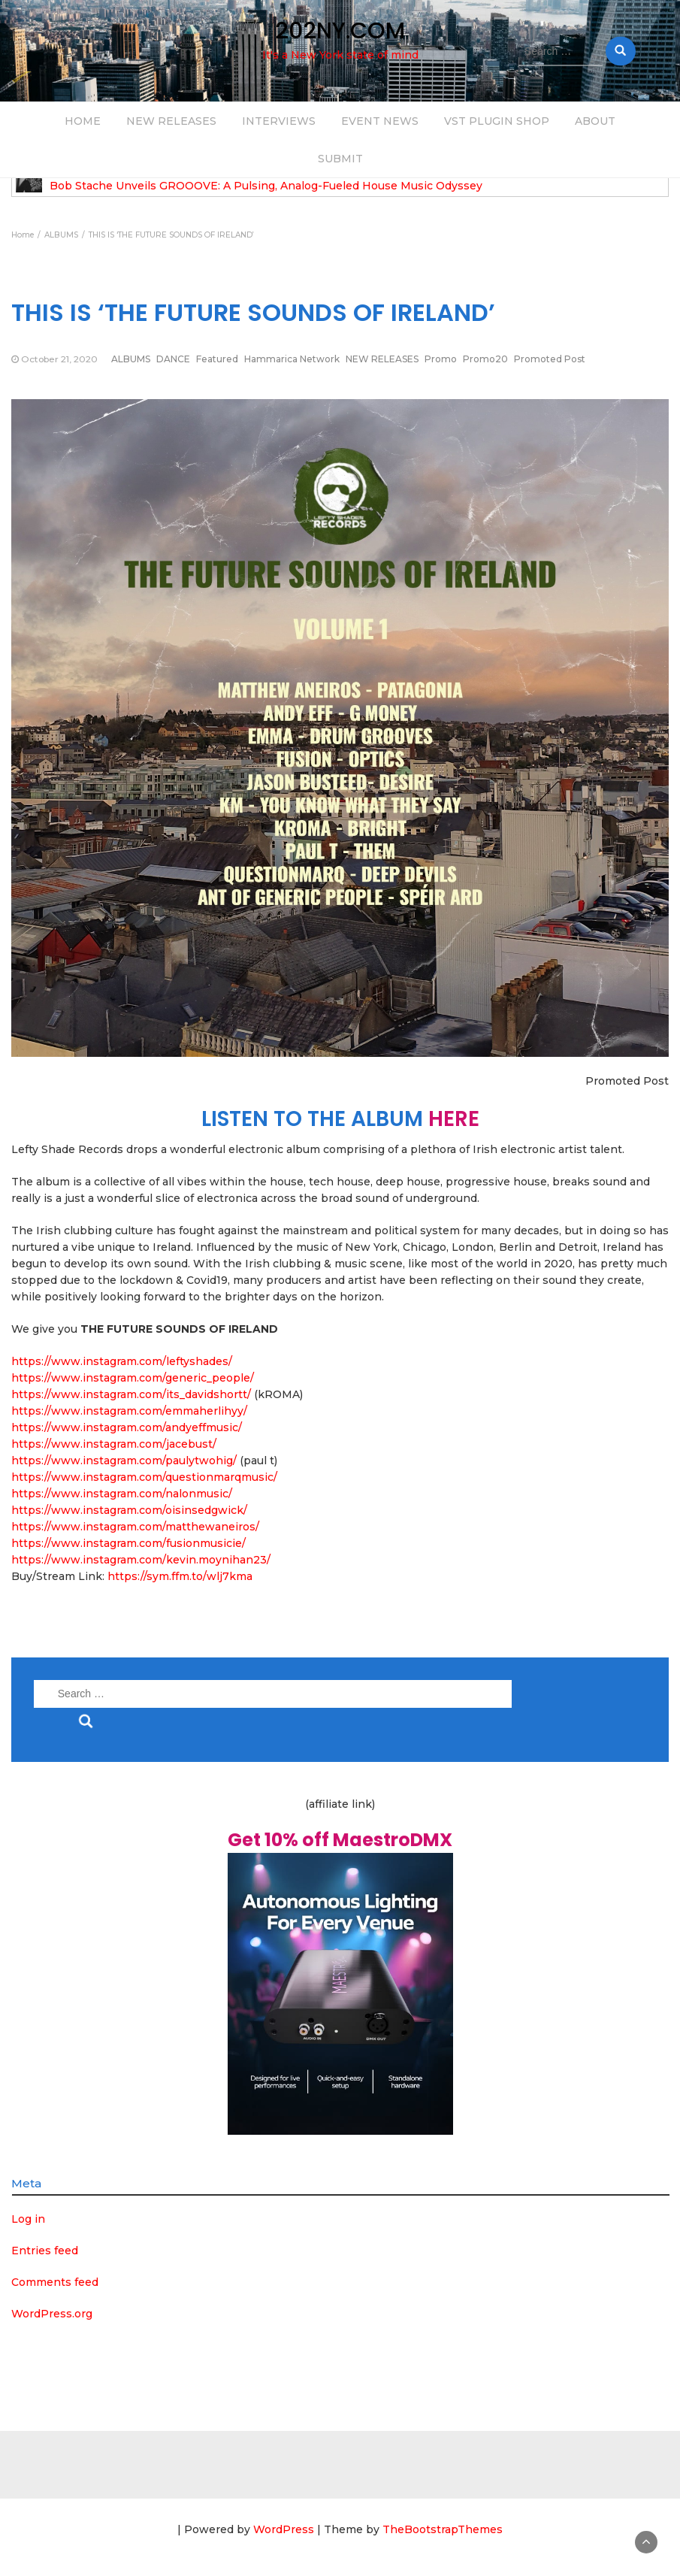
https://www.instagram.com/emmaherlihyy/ (129, 1411)
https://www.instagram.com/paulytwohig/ (124, 1460)
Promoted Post (549, 359)
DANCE (173, 359)
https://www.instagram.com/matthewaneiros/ (135, 1526)
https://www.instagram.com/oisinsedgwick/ (129, 1510)
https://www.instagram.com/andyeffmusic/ (126, 1427)
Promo (441, 359)
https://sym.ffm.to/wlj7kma (179, 1576)
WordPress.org (51, 2313)
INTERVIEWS (279, 121)
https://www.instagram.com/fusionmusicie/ (128, 1543)
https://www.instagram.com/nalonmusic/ (121, 1493)
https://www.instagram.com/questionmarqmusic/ (144, 1477)
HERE (453, 1119)
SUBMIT (340, 158)
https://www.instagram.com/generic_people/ (132, 1378)
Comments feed (54, 2282)
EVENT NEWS (380, 121)
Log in (28, 2219)
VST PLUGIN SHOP (496, 121)
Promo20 (485, 359)
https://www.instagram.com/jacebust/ (113, 1444)
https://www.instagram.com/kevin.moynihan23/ (140, 1559)
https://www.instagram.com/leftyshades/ (121, 1361)
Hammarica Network (292, 359)
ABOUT (595, 121)
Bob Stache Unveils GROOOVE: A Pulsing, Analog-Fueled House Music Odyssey (266, 186)
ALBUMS (130, 359)
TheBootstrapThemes (442, 2529)
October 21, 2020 (59, 359)
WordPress (283, 2529)
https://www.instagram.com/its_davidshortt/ (131, 1394)
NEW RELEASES (171, 121)
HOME (83, 121)
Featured (217, 359)
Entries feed (44, 2250)
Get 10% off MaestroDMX (340, 1839)
